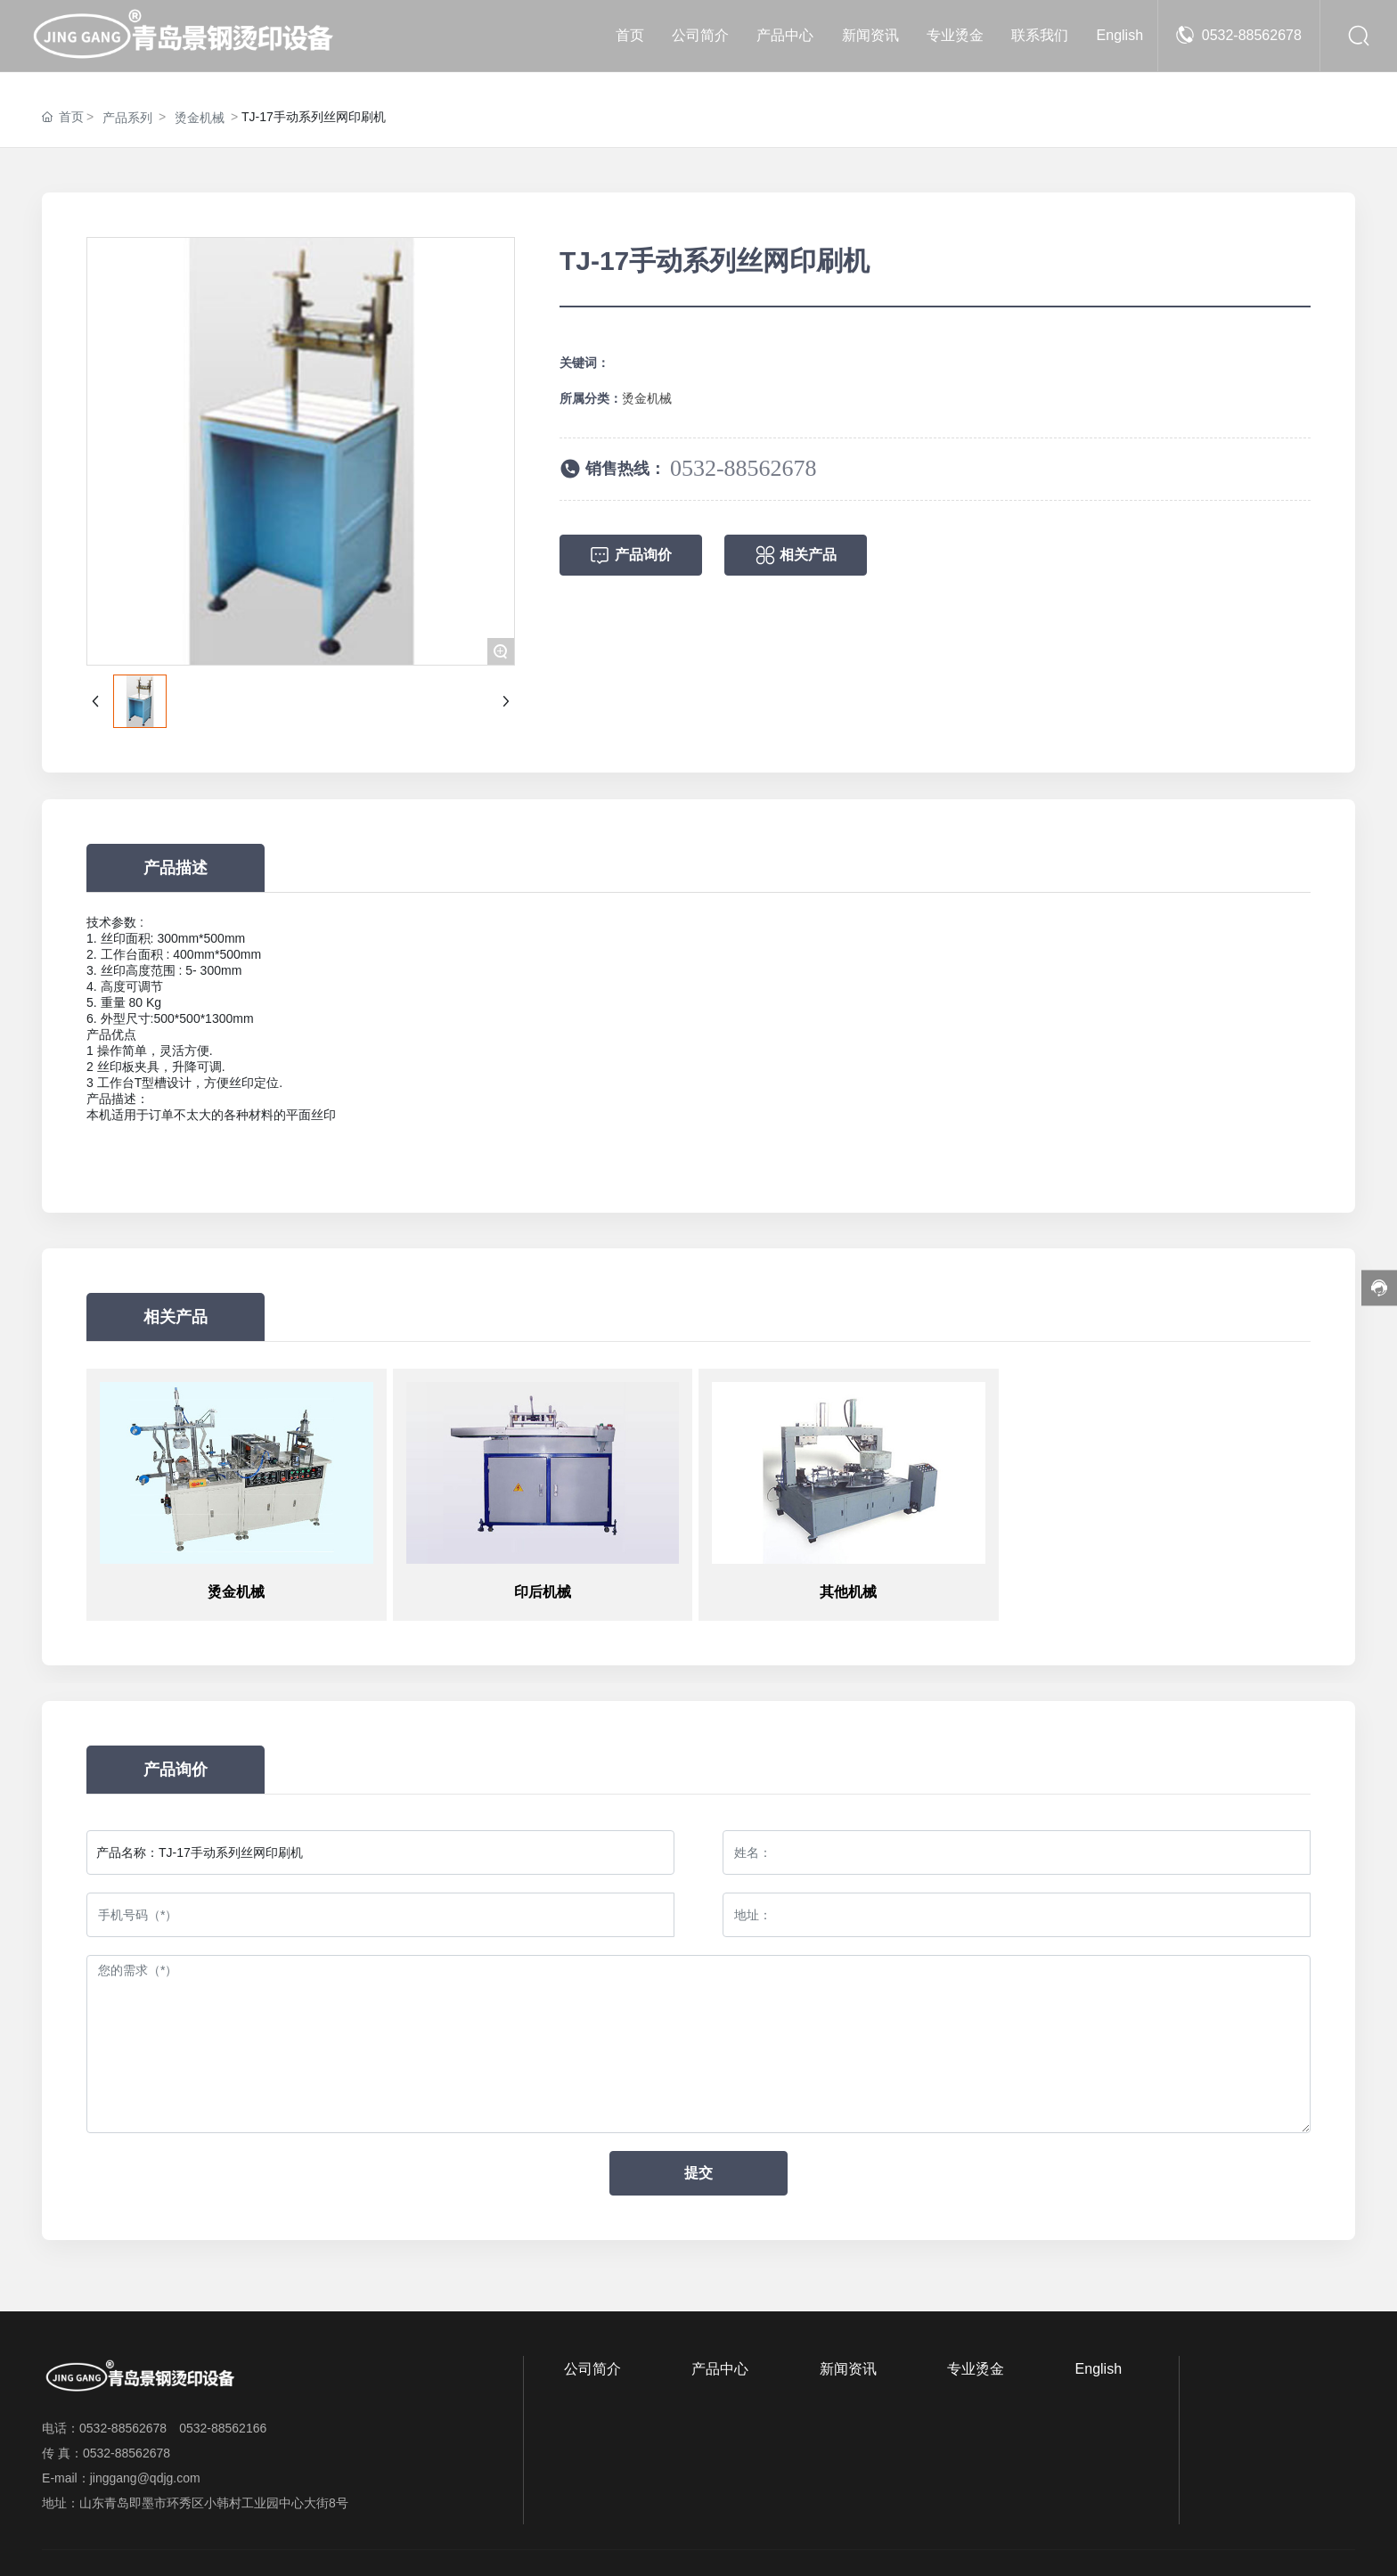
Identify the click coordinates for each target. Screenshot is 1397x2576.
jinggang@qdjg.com (145, 2478)
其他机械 (848, 1591)
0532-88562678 (1252, 35)
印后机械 (542, 1591)
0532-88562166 (222, 2428)
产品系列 (127, 117)
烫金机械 (200, 117)
